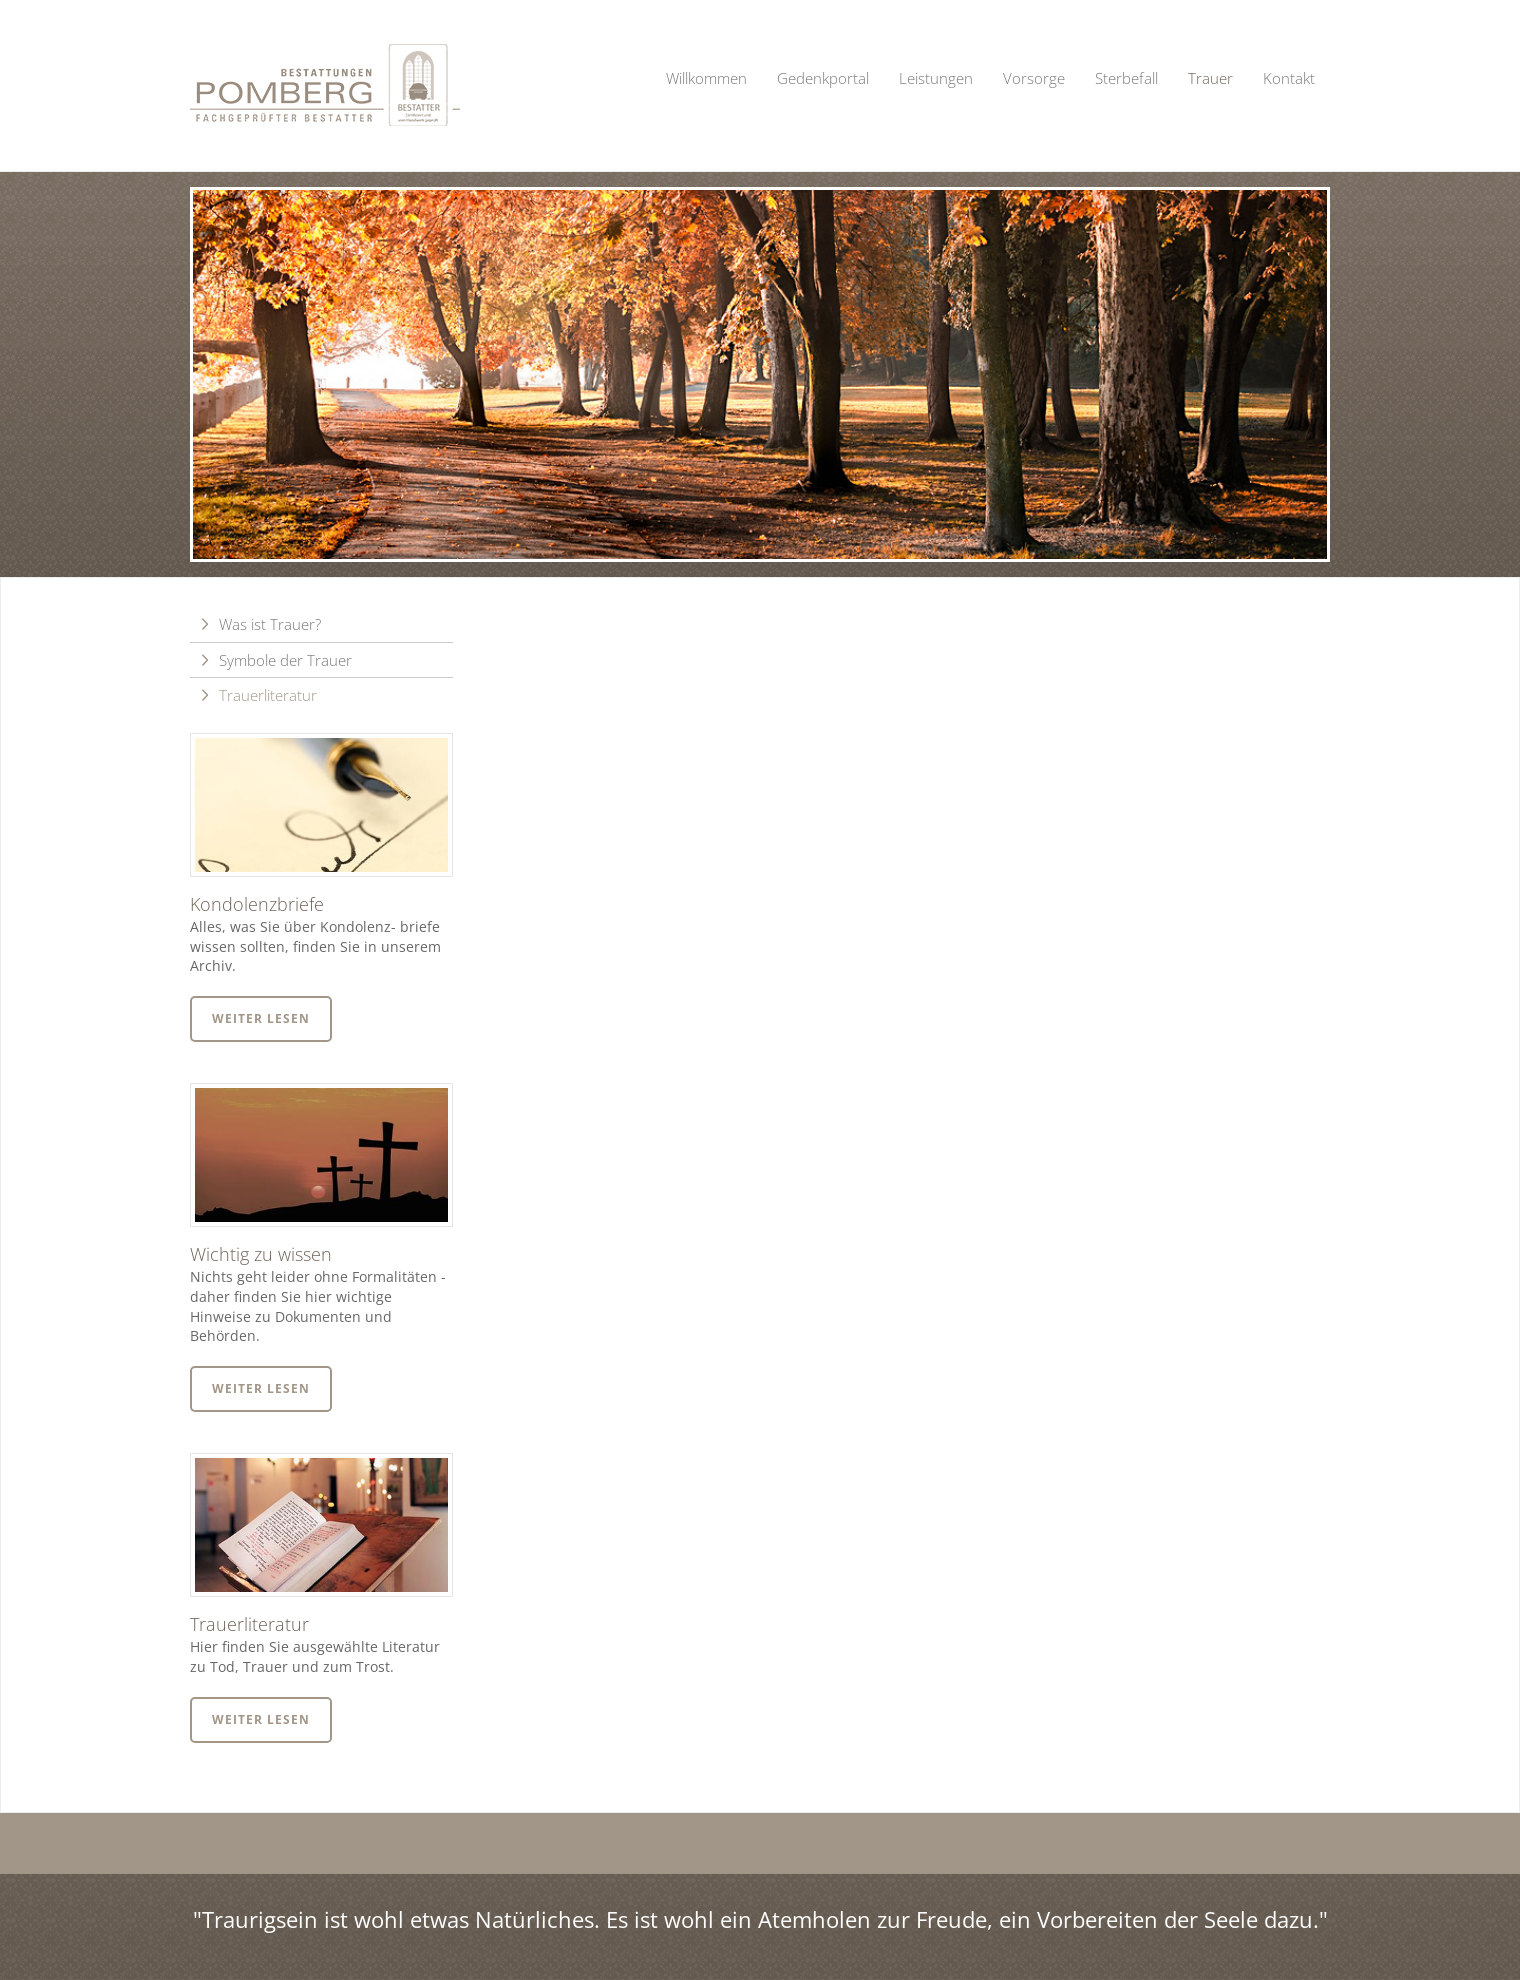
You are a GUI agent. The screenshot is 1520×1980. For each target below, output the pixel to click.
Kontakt (1289, 78)
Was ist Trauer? (270, 624)
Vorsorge (1034, 78)
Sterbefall (1126, 78)
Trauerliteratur (268, 695)
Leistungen (936, 78)
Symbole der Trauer (285, 660)
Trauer (1210, 78)
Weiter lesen (261, 1018)
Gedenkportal (823, 78)
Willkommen (706, 78)
